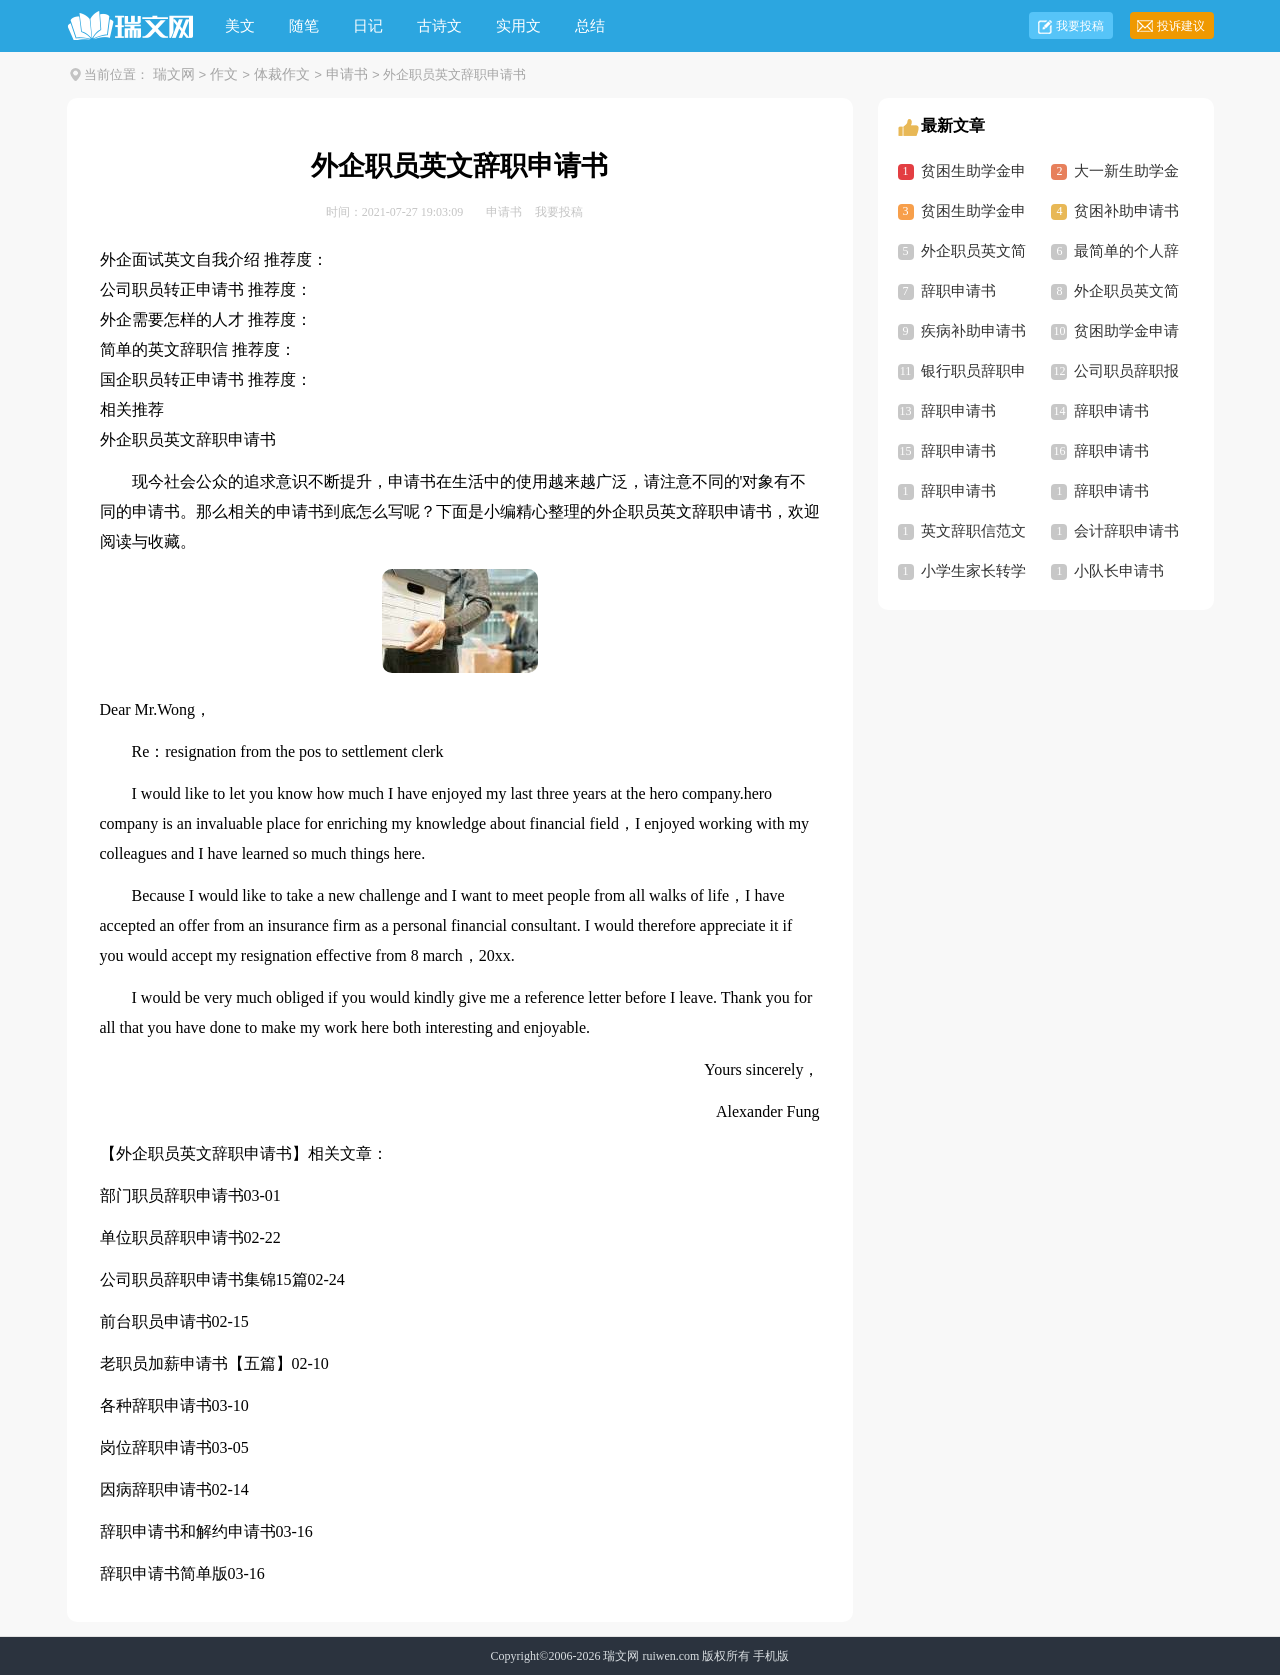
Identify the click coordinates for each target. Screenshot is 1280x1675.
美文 (240, 26)
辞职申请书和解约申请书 (188, 1531)
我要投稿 (1080, 26)
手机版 (771, 1656)
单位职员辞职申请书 (172, 1237)
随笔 (304, 26)
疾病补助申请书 (973, 331)
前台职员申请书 (156, 1321)
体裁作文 (282, 74)
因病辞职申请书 (156, 1489)
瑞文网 (174, 74)
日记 (368, 26)
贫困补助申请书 (1126, 211)
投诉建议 (1181, 26)
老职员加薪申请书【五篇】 (196, 1363)
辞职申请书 (958, 291)
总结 (590, 26)
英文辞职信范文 (973, 531)
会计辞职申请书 (1126, 531)
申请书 (347, 74)
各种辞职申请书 (156, 1405)
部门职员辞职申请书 (172, 1195)
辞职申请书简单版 (164, 1573)
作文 (224, 74)
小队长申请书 (1119, 571)
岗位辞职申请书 (156, 1447)
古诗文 (439, 26)
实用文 (518, 26)
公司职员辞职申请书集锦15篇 (204, 1279)
